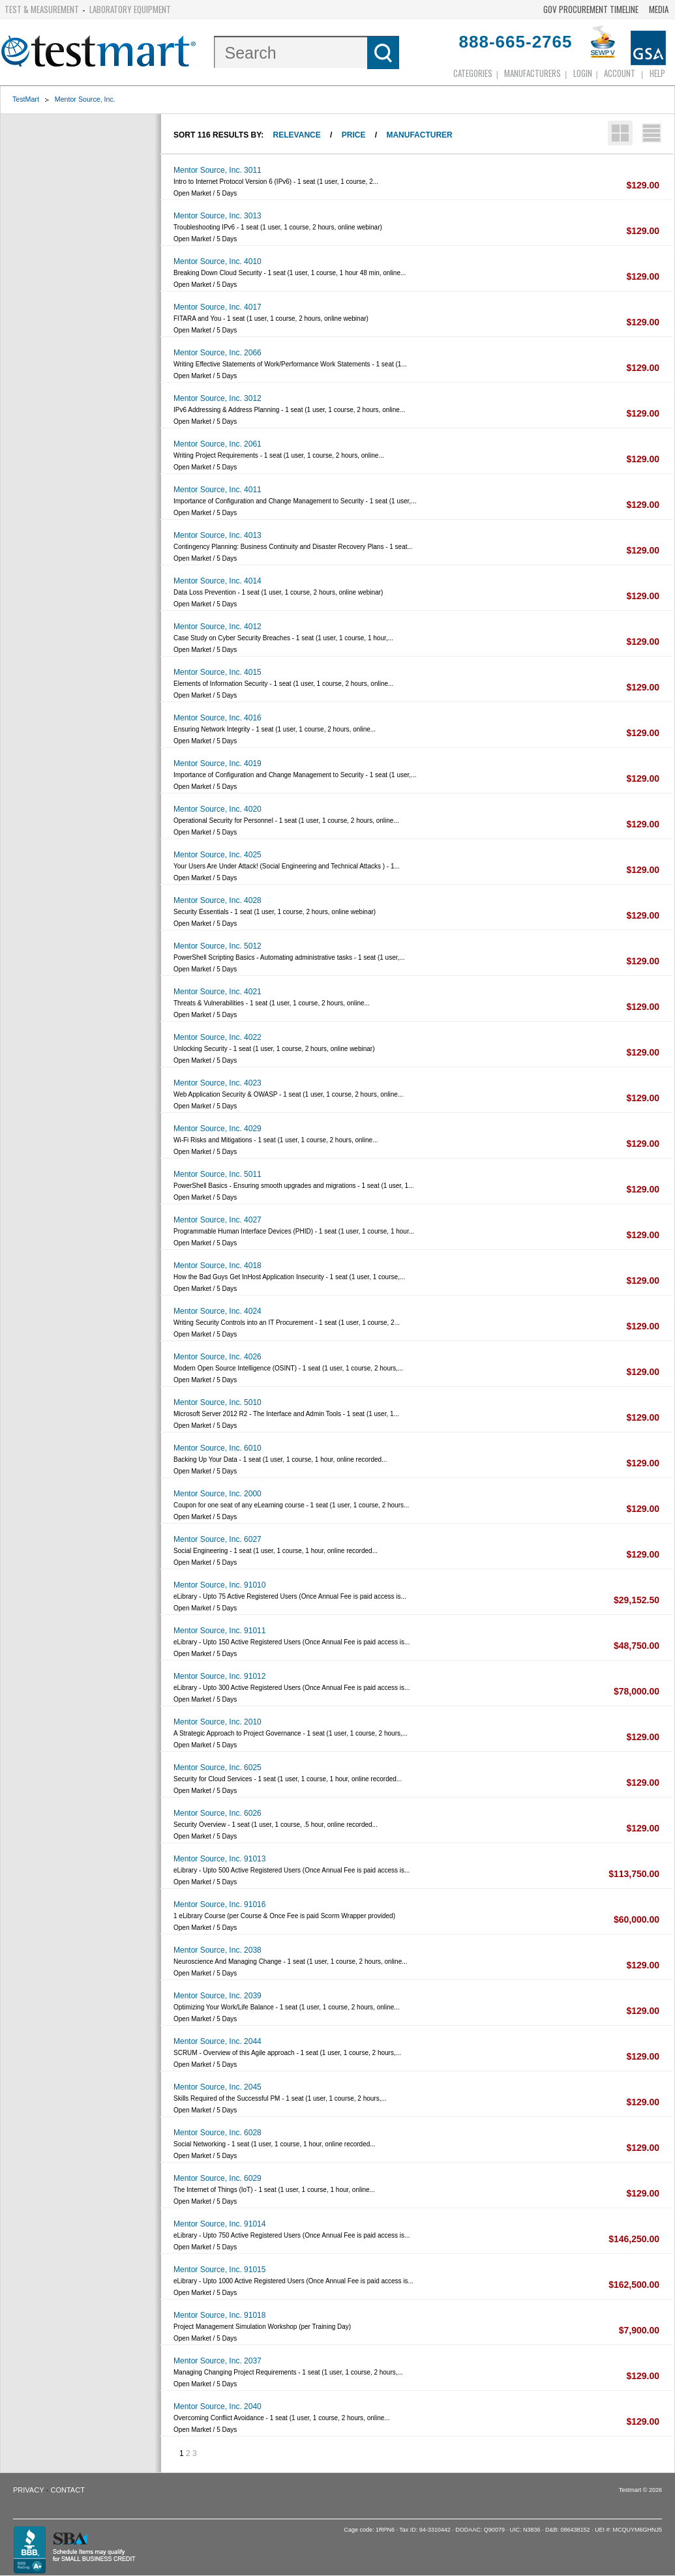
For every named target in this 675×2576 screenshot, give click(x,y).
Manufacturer (419, 135)
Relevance (297, 135)
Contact (68, 2490)
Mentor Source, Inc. (85, 99)
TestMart (25, 99)
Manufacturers (532, 73)
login (582, 73)
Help (657, 73)
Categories (472, 73)
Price (354, 135)
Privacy (28, 2490)
